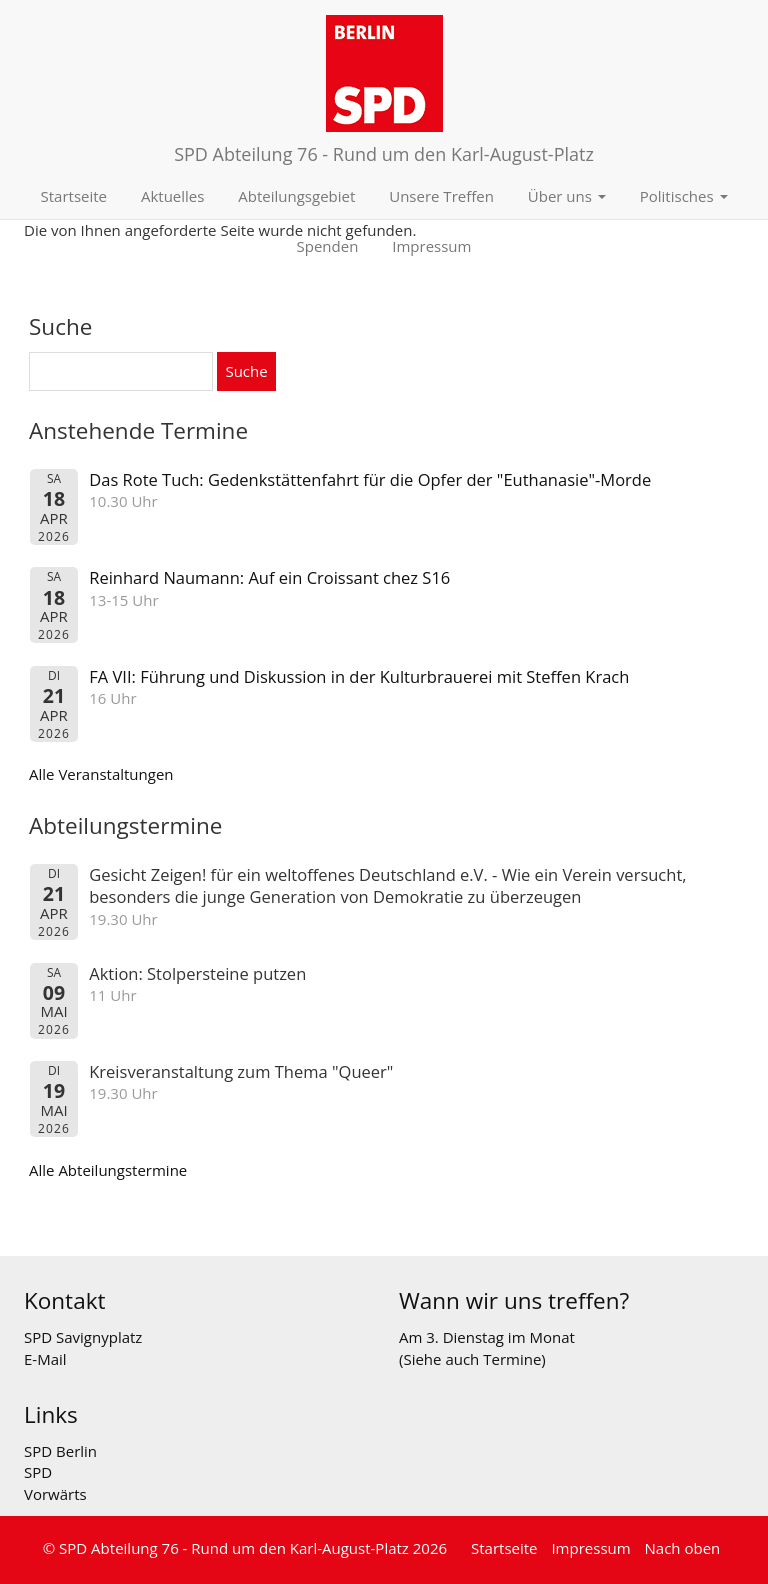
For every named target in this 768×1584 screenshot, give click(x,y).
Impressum (431, 246)
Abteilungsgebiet (296, 196)
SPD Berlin (60, 1451)
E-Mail (45, 1359)
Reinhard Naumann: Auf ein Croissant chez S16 (269, 577)
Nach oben (683, 1548)
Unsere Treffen (441, 196)
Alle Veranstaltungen (101, 774)
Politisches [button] (684, 196)
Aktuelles (172, 196)
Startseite (74, 196)
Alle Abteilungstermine (108, 1170)
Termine (512, 1359)
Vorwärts (55, 1494)
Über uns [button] (567, 196)
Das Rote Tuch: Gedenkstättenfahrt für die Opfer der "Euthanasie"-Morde (370, 479)
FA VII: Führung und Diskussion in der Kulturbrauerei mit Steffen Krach (359, 676)
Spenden (328, 246)
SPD (38, 1472)
